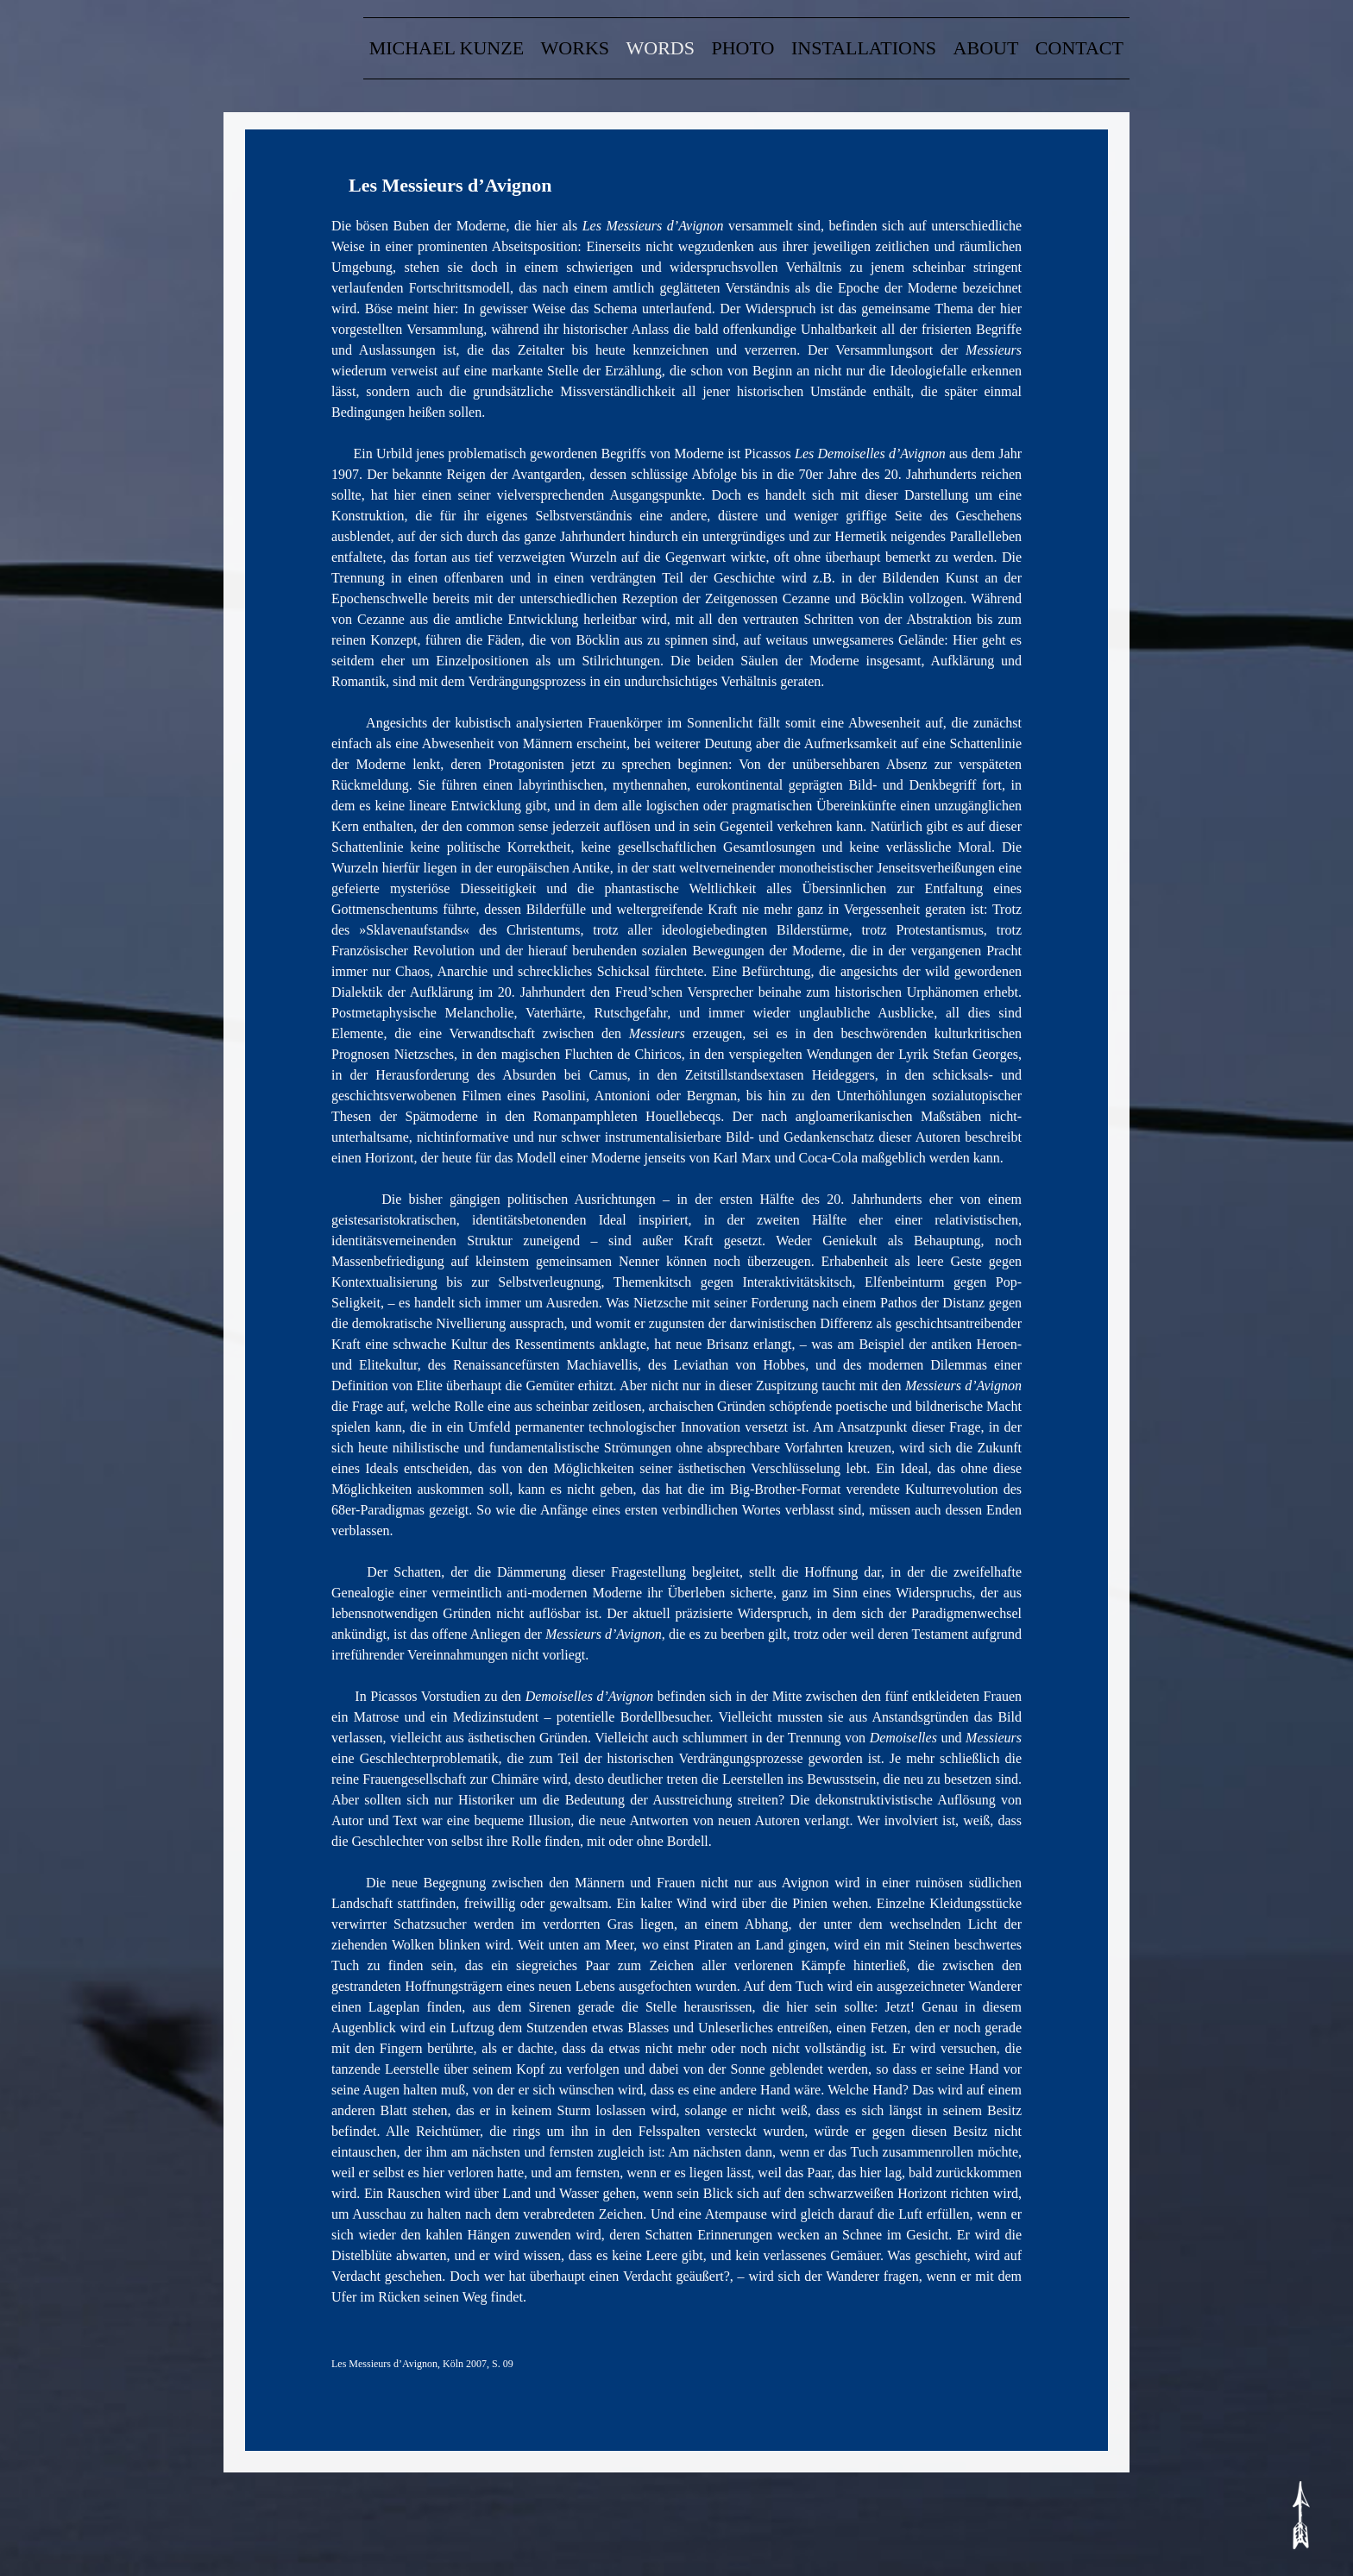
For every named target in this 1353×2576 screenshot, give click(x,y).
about (986, 48)
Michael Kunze (446, 48)
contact (1079, 48)
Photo (743, 48)
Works (575, 48)
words (660, 48)
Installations (863, 48)
